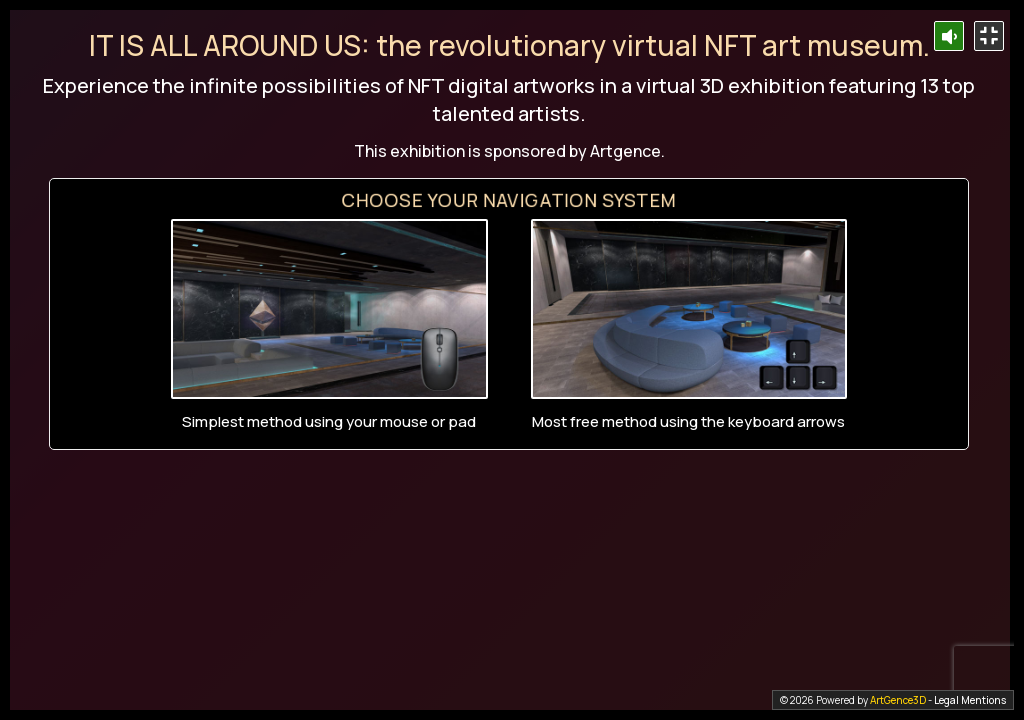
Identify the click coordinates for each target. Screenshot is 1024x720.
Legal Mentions (970, 700)
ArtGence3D (898, 700)
